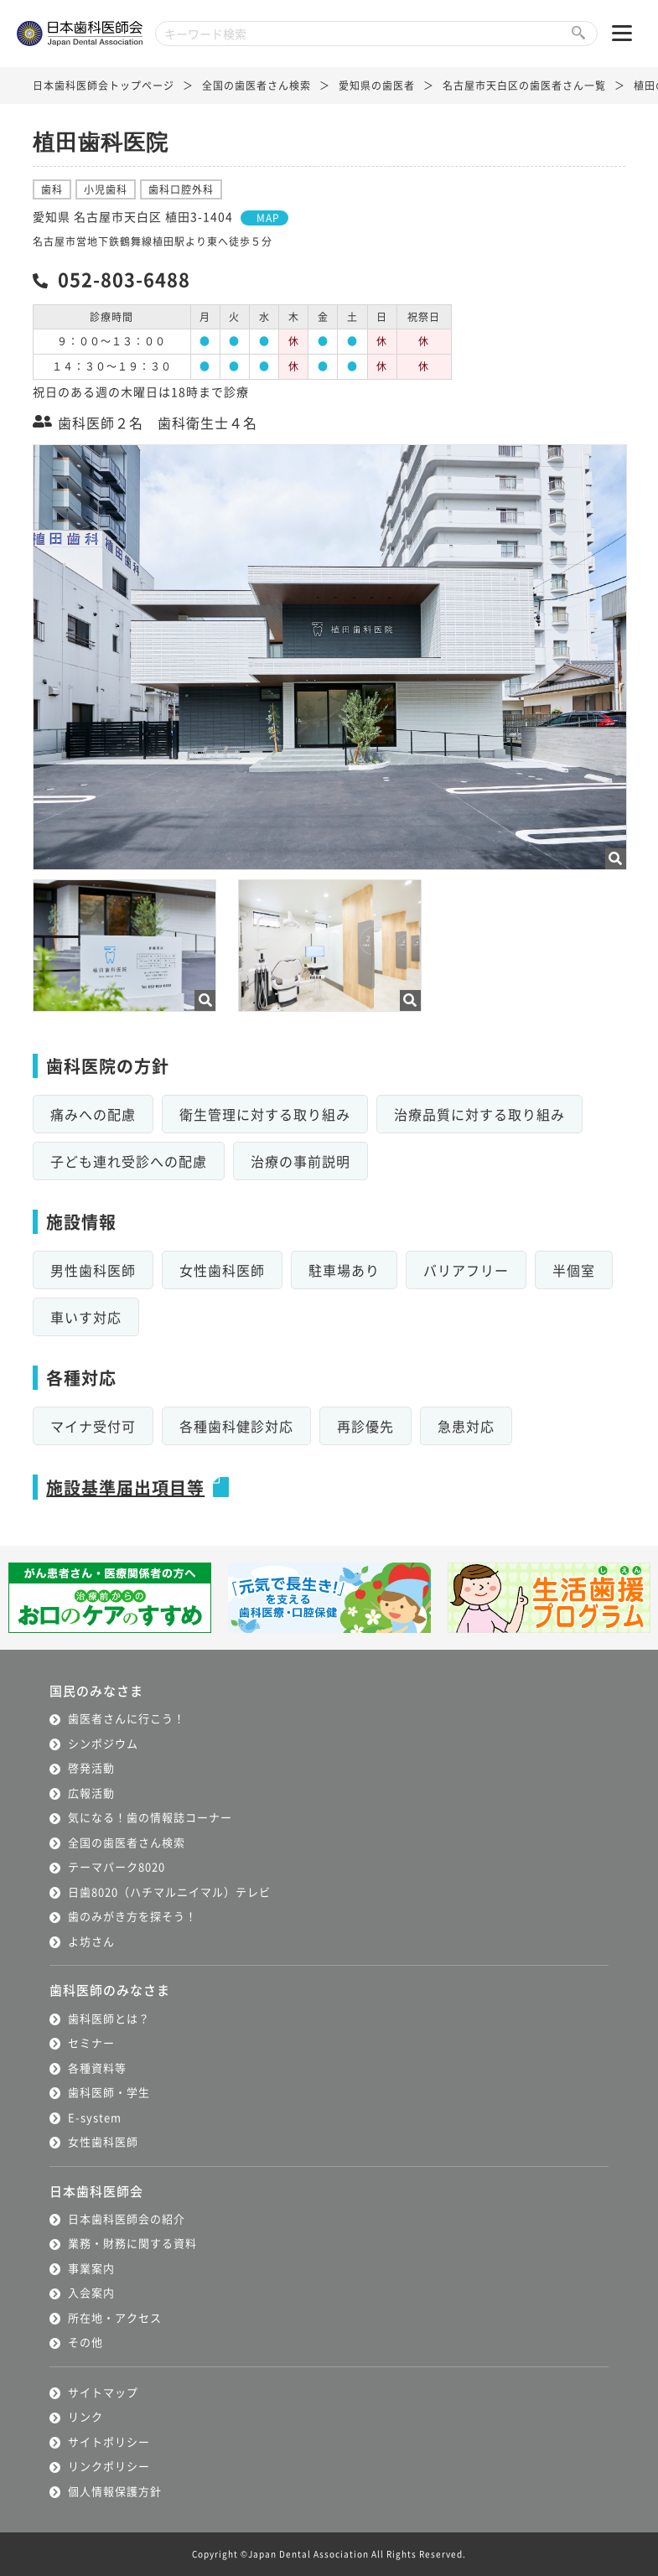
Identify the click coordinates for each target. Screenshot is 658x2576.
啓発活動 (91, 1767)
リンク (85, 2416)
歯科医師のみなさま (109, 1989)
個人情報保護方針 (115, 2491)
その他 (85, 2342)
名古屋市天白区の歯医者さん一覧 (524, 85)
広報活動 (91, 1793)
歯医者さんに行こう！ (126, 1718)
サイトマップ (103, 2392)
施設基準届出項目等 (125, 1487)
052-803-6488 (124, 278)
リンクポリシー (109, 2466)
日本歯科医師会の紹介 (126, 2218)
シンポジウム (103, 1743)
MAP (268, 217)
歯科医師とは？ (109, 2018)
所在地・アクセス (115, 2317)
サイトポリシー (109, 2441)
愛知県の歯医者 (377, 85)
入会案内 (91, 2292)
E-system (95, 2117)
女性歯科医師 (103, 2141)
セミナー (91, 2042)
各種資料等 (97, 2068)
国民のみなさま (96, 1690)
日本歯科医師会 (96, 2191)
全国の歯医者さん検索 (256, 85)
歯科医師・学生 (109, 2092)
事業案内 (91, 2268)
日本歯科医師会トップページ (103, 85)
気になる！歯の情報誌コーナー (150, 1817)
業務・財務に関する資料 (132, 2243)
